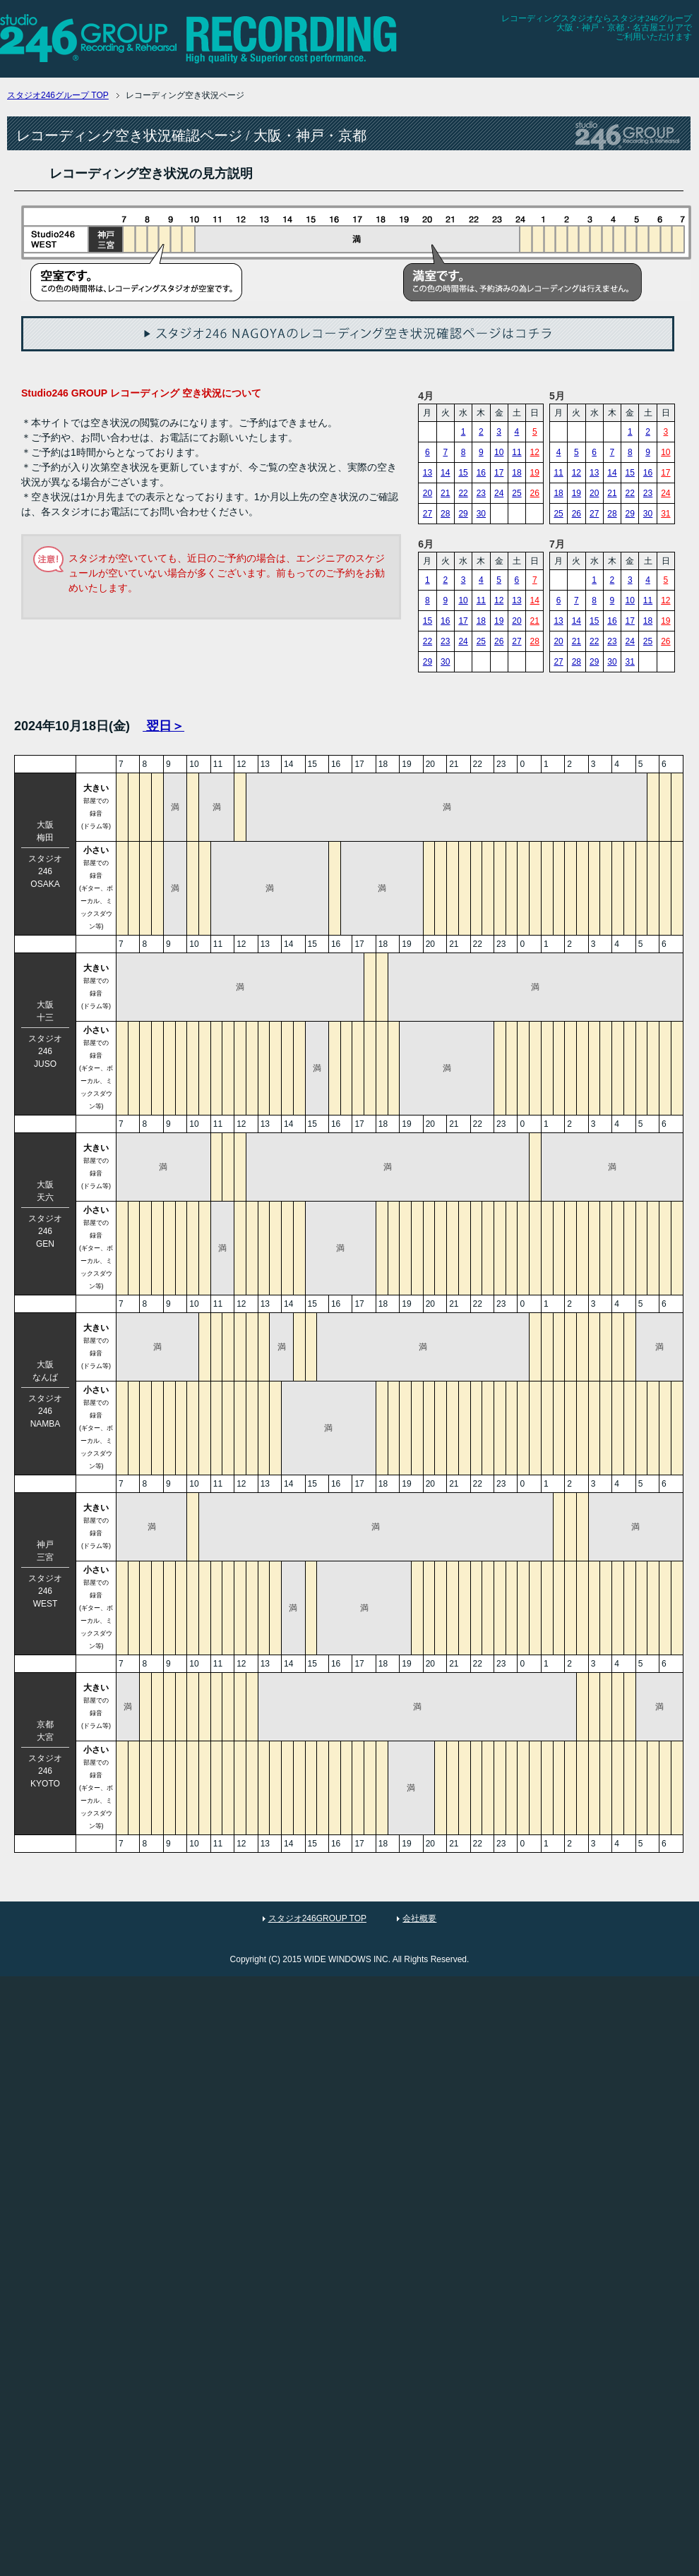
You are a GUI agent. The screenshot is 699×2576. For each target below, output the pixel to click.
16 (481, 473)
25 (516, 493)
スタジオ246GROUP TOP (317, 1918)
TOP (58, 95)
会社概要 (419, 1918)
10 (498, 452)
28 (445, 514)
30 (481, 514)
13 (427, 473)
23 (481, 493)
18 (516, 473)
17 (498, 473)
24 (498, 493)
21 (445, 493)
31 (665, 514)
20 (427, 493)
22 (462, 493)
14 (445, 473)
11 (516, 452)
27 (427, 514)
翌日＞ (163, 726)
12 (534, 452)
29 (462, 514)
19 (534, 473)
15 (462, 473)
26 (534, 493)
